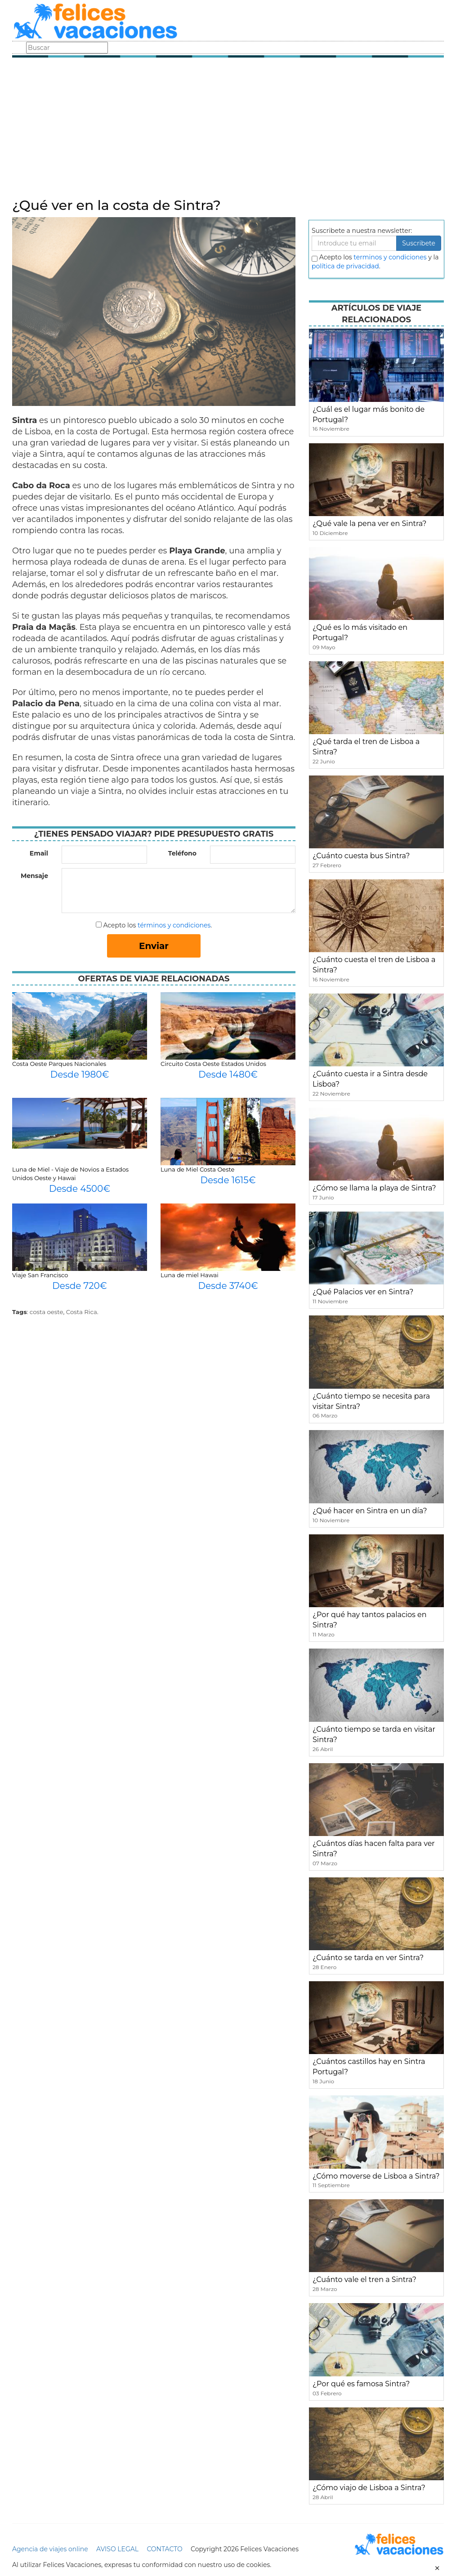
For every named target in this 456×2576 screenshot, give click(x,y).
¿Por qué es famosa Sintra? (361, 2384)
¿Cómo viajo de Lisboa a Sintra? (369, 2487)
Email (39, 853)
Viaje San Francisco (40, 1275)
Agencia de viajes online (50, 2549)
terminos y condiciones (389, 257)
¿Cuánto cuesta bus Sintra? (361, 855)
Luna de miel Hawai (190, 1275)
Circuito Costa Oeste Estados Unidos (213, 1063)
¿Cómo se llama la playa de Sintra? (374, 1188)
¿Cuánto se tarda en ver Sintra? (368, 1957)
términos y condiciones (174, 925)
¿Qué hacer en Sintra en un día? (370, 1510)
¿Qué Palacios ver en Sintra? (363, 1292)
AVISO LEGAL (117, 2549)
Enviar (154, 945)
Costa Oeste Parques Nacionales (59, 1063)
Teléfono (182, 853)
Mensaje (34, 876)
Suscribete (418, 243)
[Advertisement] (228, 130)
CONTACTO (164, 2549)
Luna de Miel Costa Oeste (197, 1169)
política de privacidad (345, 266)
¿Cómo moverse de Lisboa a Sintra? (376, 2176)
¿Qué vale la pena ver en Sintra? (369, 523)
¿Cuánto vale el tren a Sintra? (364, 2279)
